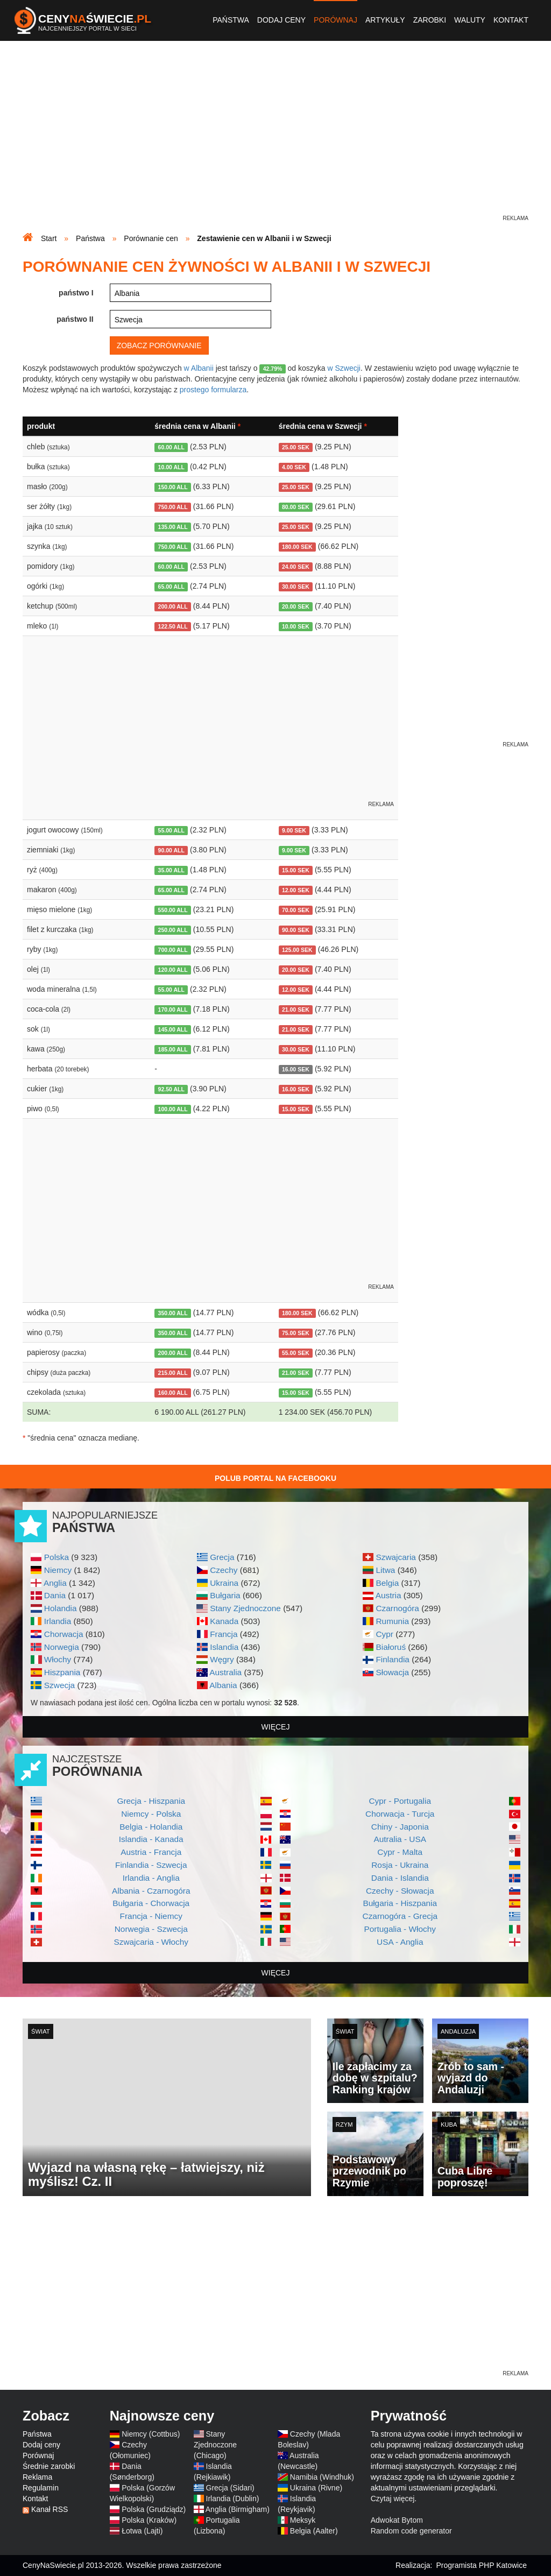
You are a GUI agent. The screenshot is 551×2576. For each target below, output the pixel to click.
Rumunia (392, 1621)
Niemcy (58, 1570)
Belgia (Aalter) (314, 2530)
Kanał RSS (49, 2509)
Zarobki (429, 20)
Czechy (223, 1570)
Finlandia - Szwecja (151, 1864)
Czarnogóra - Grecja (400, 1916)
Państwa (231, 20)
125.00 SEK (297, 950)
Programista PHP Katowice (481, 2565)
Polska (56, 1557)
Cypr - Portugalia (400, 1800)
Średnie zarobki (49, 2466)
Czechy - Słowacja (400, 1890)
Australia (225, 1672)
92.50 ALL (171, 1089)
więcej (276, 1727)
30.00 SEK (295, 586)
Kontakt (510, 20)
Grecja (222, 1557)
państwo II (74, 319)
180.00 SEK (297, 547)
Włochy (57, 1659)
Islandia (224, 1647)
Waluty (469, 20)
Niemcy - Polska (151, 1813)
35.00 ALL (171, 870)
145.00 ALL (173, 1029)
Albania (223, 1685)
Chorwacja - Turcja (399, 1813)
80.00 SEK (295, 507)
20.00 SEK (295, 606)
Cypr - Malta (399, 1852)
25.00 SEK (295, 447)
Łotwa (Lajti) (142, 2530)
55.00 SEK (295, 1353)
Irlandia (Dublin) (232, 2498)
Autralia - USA (399, 1839)
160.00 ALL (173, 1392)
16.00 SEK (295, 1069)
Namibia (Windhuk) (322, 2477)
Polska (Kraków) (149, 2520)
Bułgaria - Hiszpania (400, 1903)
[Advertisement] (275, 137)
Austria (388, 1595)
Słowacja (392, 1672)
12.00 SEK (295, 890)
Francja (223, 1634)
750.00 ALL (173, 507)
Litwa (385, 1570)
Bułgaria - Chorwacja (150, 1903)
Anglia (55, 1582)
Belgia (387, 1582)
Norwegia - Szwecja (151, 1928)
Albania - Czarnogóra (151, 1890)
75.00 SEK (295, 1333)
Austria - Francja (151, 1852)
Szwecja (59, 1685)
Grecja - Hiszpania (151, 1800)
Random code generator (411, 2530)
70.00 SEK (295, 910)
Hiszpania (62, 1672)
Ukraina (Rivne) (316, 2487)
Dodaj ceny (281, 20)
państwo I (76, 292)
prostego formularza (213, 389)
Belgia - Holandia (150, 1826)
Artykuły (385, 20)
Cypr (384, 1634)
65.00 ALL (171, 586)
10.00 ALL (171, 467)
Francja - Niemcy (151, 1916)
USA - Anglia (400, 1941)
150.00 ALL (173, 487)
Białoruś (391, 1647)
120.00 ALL (173, 969)
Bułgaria (225, 1595)
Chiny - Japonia (400, 1826)
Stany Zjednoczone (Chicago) (215, 2445)
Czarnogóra (397, 1608)
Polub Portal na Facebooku (275, 1478)
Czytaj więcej (393, 2498)
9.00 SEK (294, 830)
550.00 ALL (173, 910)
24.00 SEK (295, 566)
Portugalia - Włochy (400, 1928)
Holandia (60, 1608)
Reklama (37, 2477)
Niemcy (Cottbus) (151, 2434)
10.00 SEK (295, 626)
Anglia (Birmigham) (238, 2509)
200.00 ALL (173, 606)
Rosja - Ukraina (399, 1864)
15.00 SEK (295, 870)
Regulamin (41, 2487)
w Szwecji (343, 368)
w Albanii (199, 368)
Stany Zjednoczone (245, 1608)
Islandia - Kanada (151, 1839)
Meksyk (302, 2520)
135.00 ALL (173, 527)
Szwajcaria (395, 1557)
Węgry (222, 1659)
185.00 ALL (173, 1049)
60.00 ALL (171, 447)
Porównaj (335, 20)
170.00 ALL (173, 1009)
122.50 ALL (173, 626)
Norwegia (61, 1647)
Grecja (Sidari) (230, 2487)
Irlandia (57, 1621)
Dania (55, 1595)
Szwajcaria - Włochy (151, 1941)
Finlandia (392, 1659)
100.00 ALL (173, 1109)
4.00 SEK (294, 467)
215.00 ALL (173, 1373)
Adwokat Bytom (397, 2520)
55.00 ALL (171, 830)
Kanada (224, 1621)
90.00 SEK (295, 930)
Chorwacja (63, 1634)
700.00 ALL (173, 950)
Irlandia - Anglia (151, 1877)
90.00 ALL (171, 850)
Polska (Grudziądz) (154, 2509)
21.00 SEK (295, 1009)
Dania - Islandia (400, 1877)
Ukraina (224, 1582)
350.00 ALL (173, 1313)
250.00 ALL (173, 930)
